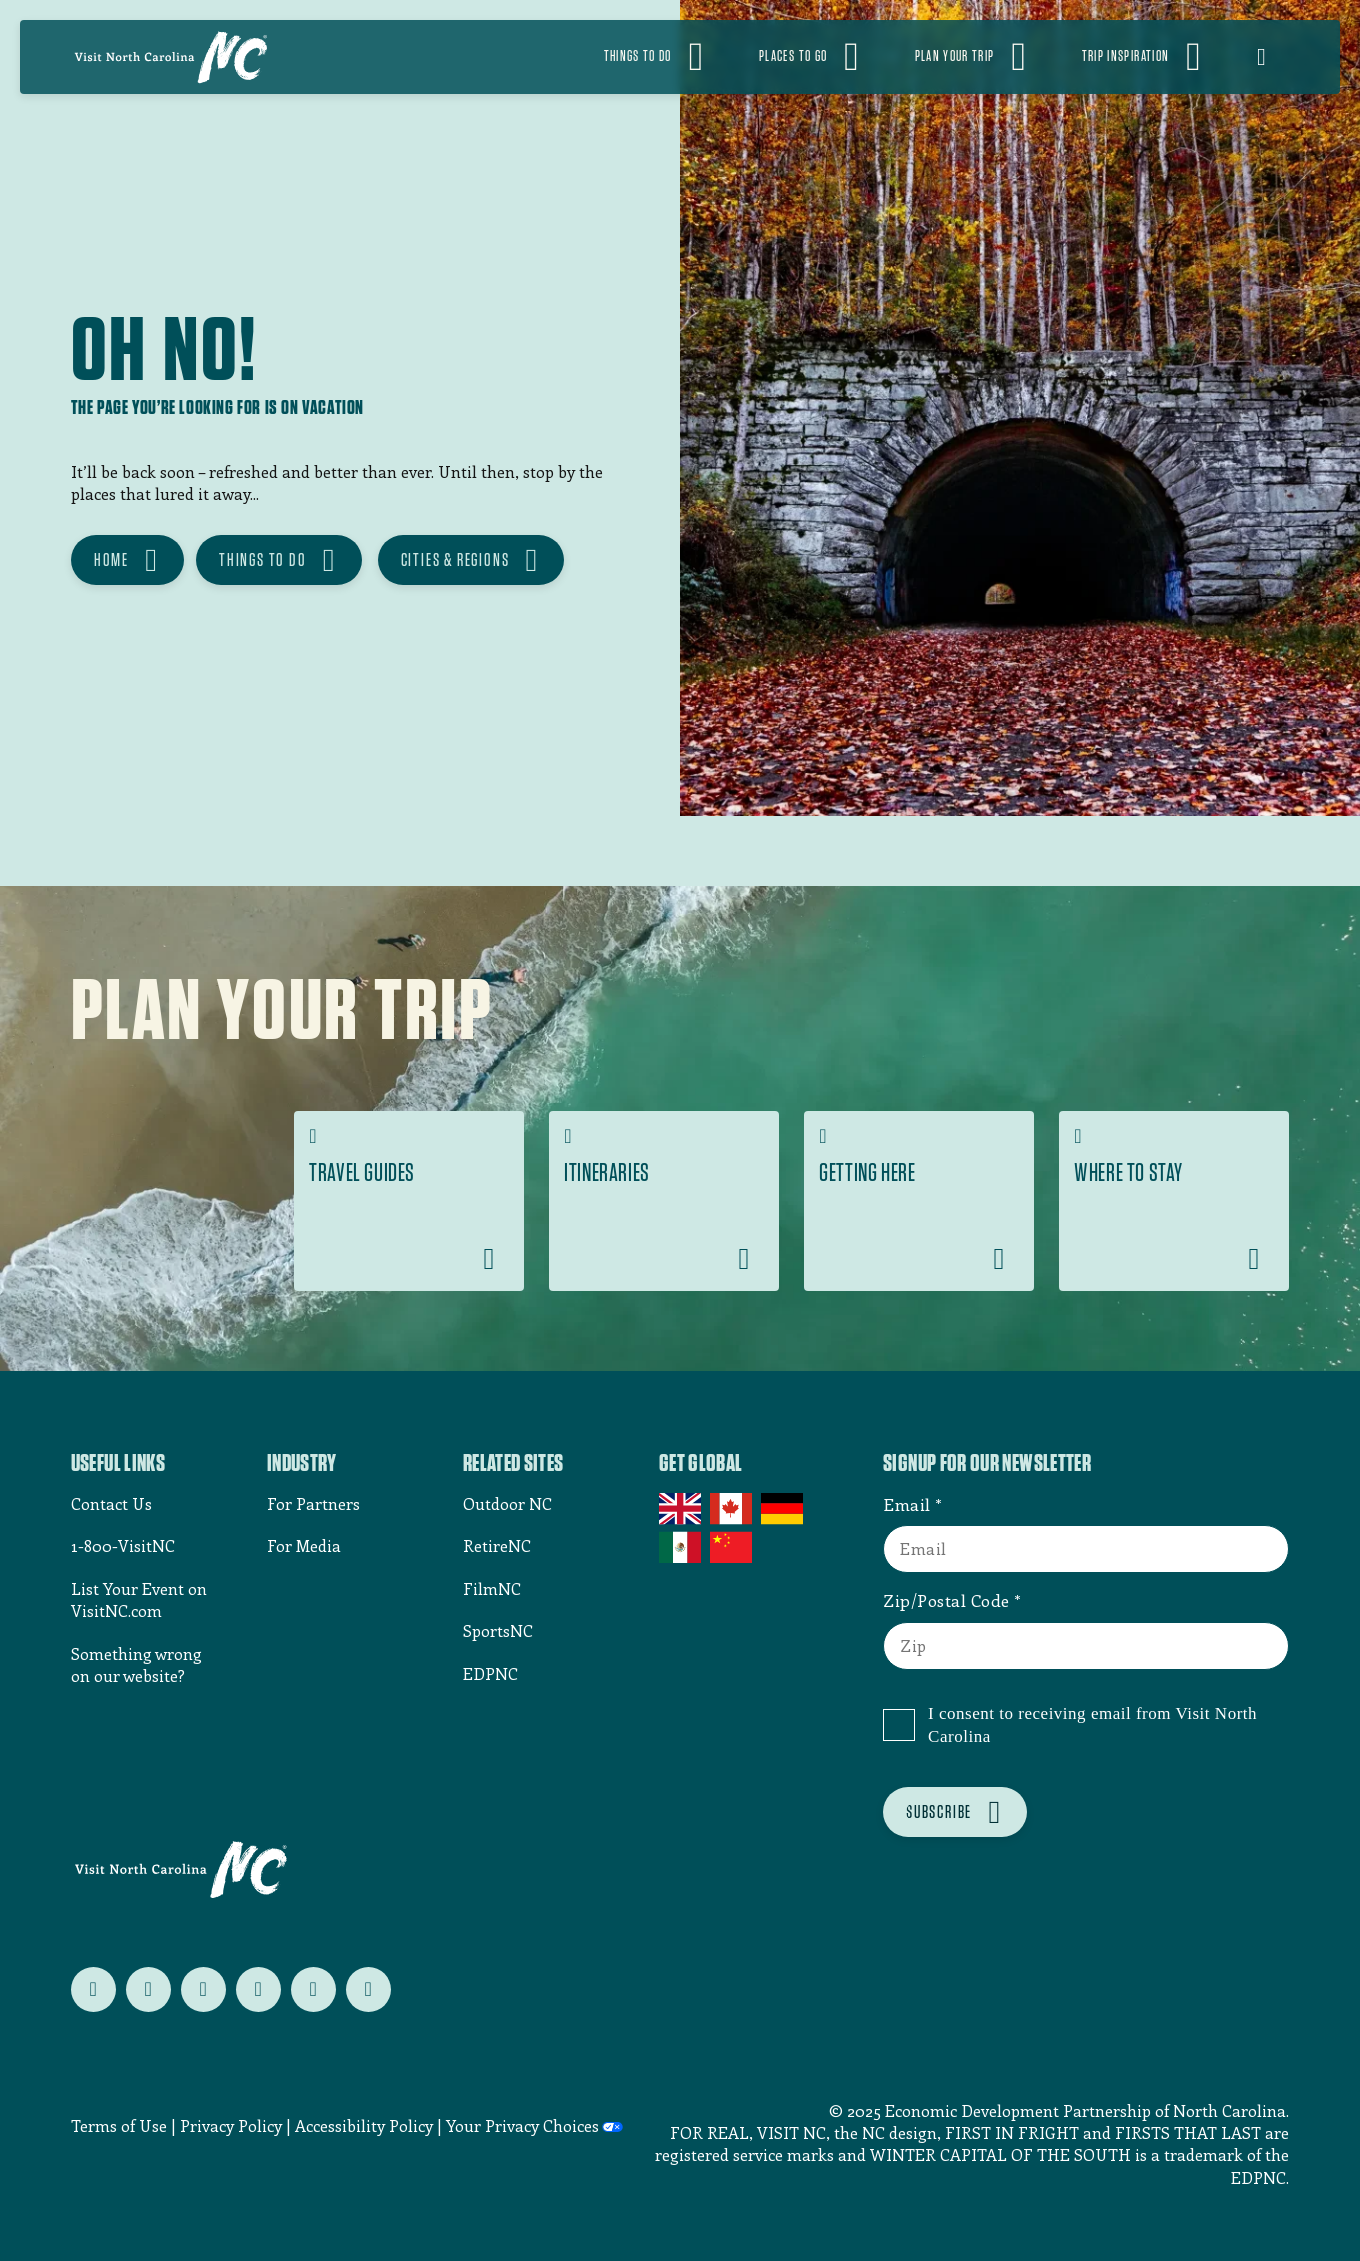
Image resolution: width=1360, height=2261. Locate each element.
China (732, 1547)
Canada (732, 1509)
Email (907, 1504)
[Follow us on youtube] (313, 1989)
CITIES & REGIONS (455, 559)
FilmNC (492, 1588)
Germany (783, 1509)
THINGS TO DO (263, 559)
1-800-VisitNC (123, 1545)
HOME (111, 559)
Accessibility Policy (364, 2125)
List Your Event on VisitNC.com (139, 1599)
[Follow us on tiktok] (368, 1989)
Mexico (681, 1547)
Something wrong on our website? (136, 1664)
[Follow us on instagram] (203, 1989)
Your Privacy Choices (522, 2126)
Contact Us (111, 1503)
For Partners (313, 1503)
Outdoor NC (507, 1503)
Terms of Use (119, 2125)
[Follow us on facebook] (148, 1989)
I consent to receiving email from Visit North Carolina (1092, 1725)
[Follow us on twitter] (93, 1989)
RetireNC (497, 1545)
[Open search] (1274, 57)
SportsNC (498, 1630)
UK (681, 1509)
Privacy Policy (231, 2125)
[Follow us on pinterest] (258, 1989)
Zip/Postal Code (946, 1600)
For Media (304, 1545)
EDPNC (490, 1673)
